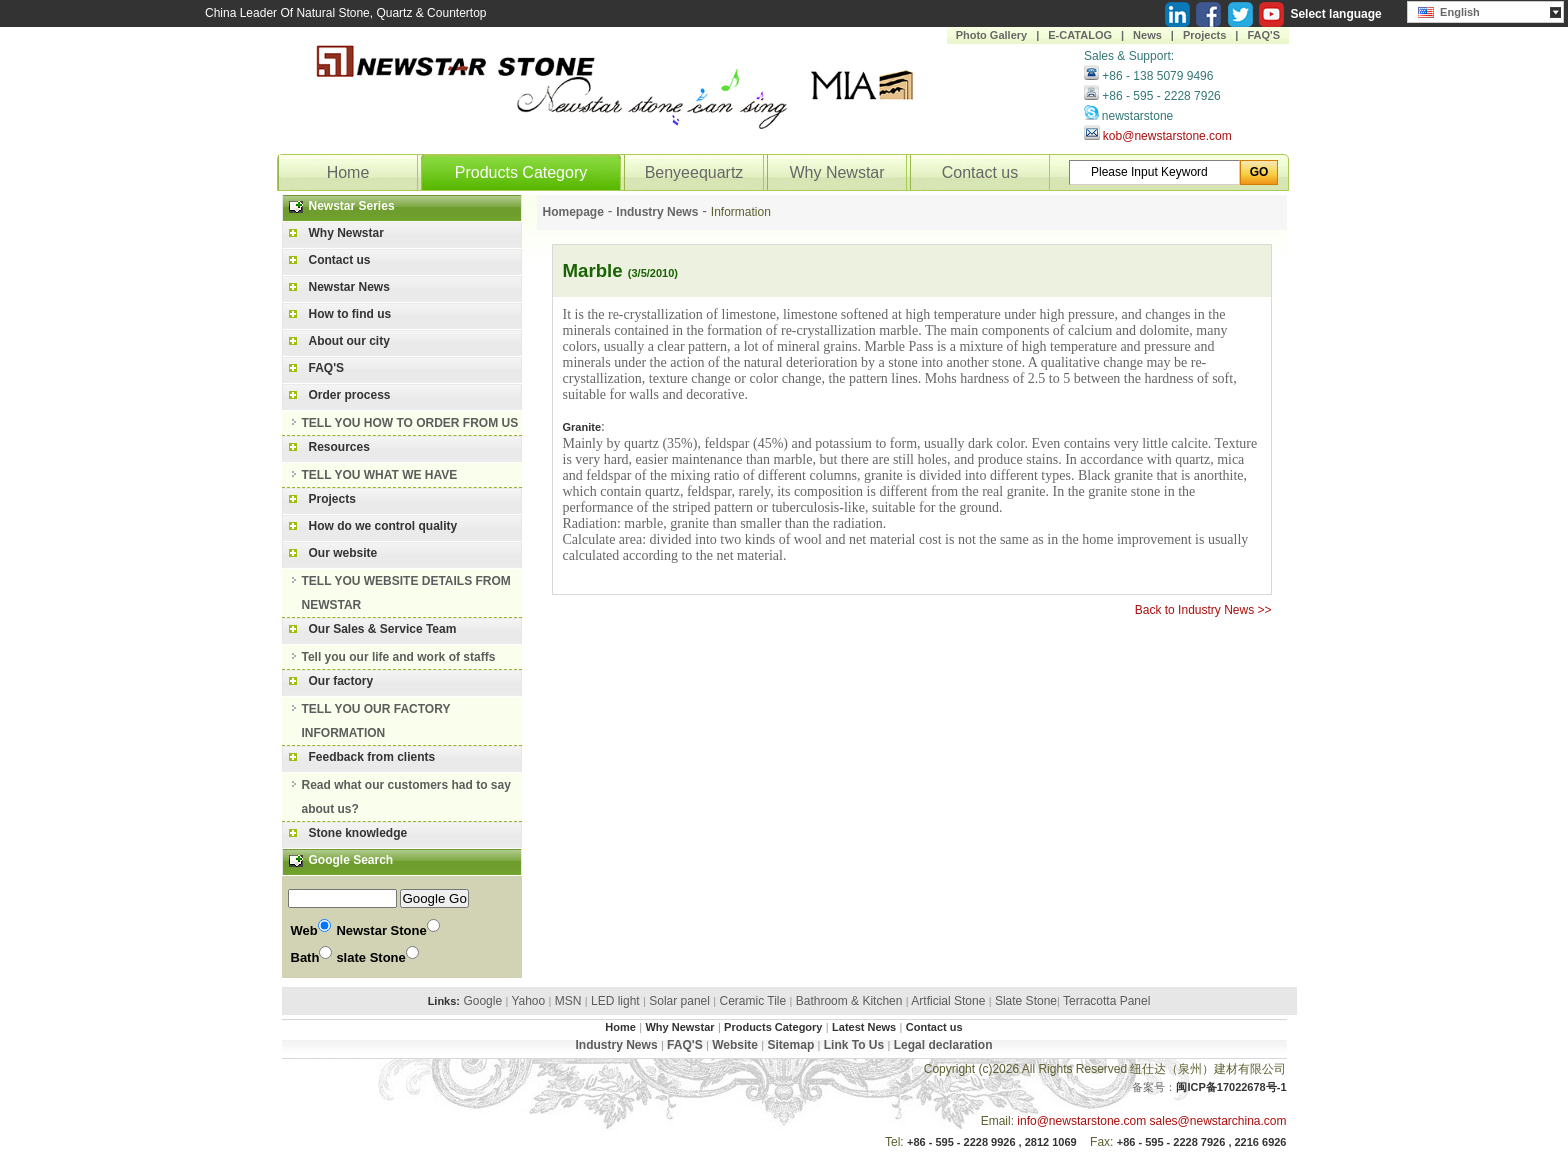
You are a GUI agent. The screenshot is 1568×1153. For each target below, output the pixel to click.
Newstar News (349, 287)
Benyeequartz (694, 172)
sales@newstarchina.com (1218, 1121)
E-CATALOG (1080, 35)
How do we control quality (383, 526)
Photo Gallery (992, 35)
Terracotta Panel (1106, 1001)
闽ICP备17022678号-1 (1231, 1087)
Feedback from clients (372, 757)
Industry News (657, 212)
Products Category (521, 172)
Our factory (341, 681)
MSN (568, 1001)
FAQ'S (1263, 35)
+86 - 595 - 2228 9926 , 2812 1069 (992, 1142)
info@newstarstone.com (1081, 1121)
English (1449, 10)
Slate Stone (1026, 1001)
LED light (615, 1001)
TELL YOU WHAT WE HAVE (380, 475)
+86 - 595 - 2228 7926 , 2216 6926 (1202, 1142)
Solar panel (679, 1001)
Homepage (573, 212)
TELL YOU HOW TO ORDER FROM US (410, 423)
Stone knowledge (358, 833)
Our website (343, 553)
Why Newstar (836, 172)
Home (348, 172)
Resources (339, 447)
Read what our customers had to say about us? (406, 797)
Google (482, 1001)
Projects (1204, 35)
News (1147, 35)
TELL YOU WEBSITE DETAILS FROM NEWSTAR (406, 593)
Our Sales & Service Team (383, 629)
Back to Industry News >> (1203, 610)
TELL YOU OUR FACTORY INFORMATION (376, 721)
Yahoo (528, 1001)
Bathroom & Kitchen (849, 1001)
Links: (444, 1001)
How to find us (350, 314)
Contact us (980, 172)
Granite (582, 427)
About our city (349, 341)
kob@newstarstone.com (1167, 136)
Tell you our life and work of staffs (399, 657)
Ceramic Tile (753, 1001)
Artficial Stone (948, 1001)
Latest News (864, 1027)
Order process (350, 395)
